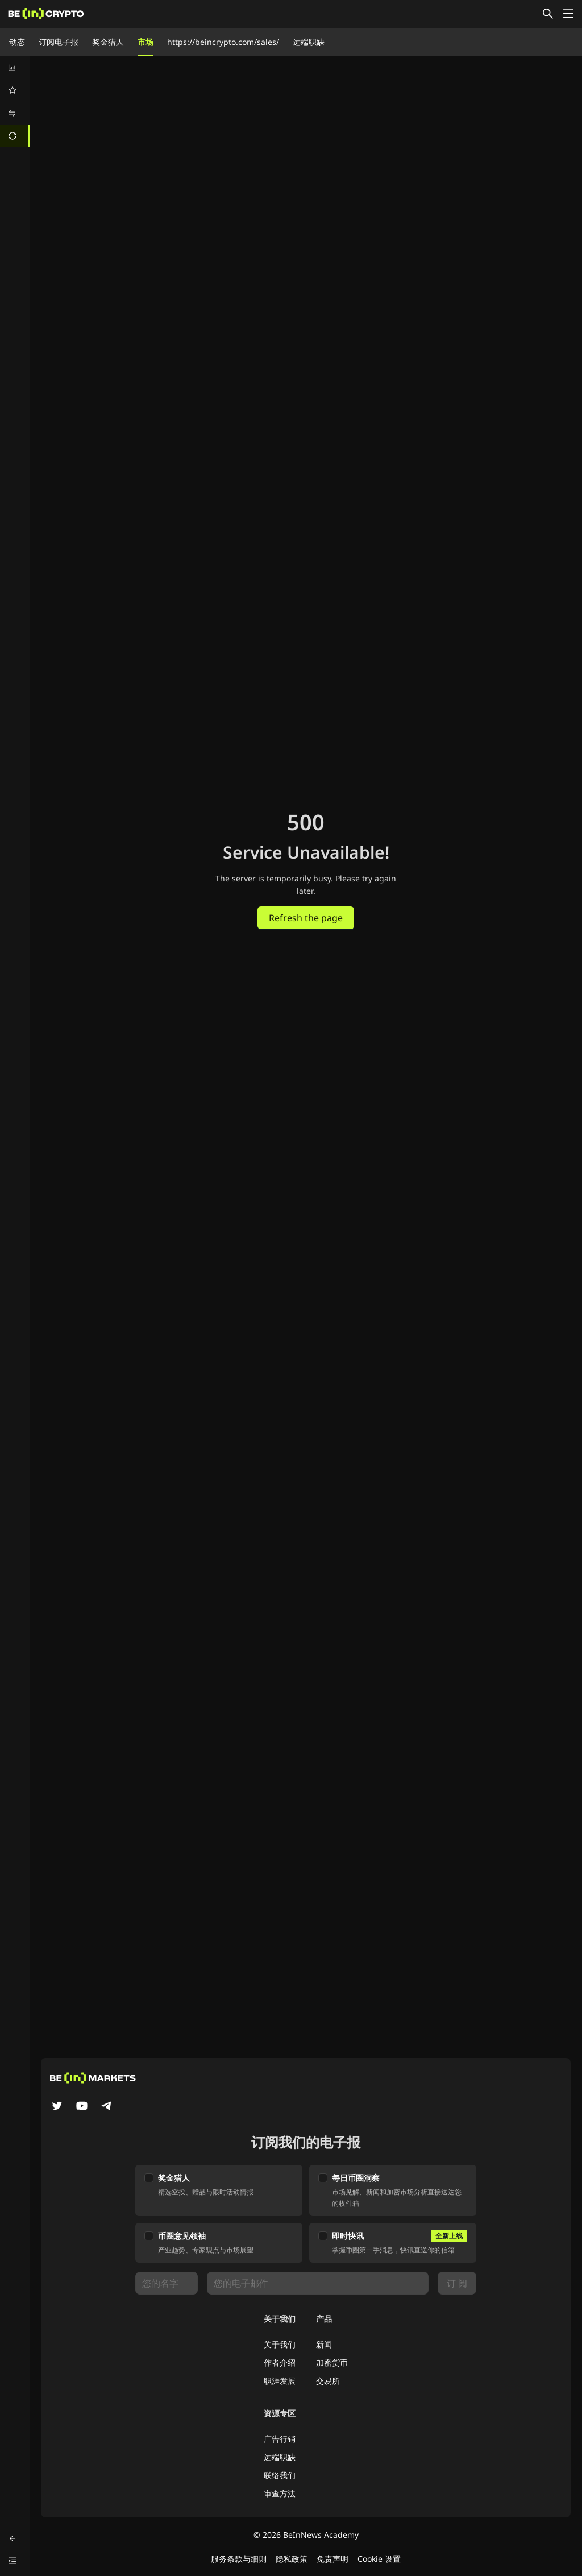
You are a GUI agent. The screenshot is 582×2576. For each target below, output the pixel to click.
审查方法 (280, 2493)
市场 (145, 41)
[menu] (15, 101)
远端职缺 (309, 41)
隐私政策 (291, 2558)
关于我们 (280, 2344)
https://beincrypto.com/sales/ (223, 41)
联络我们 (280, 2475)
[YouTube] (82, 2107)
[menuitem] (15, 67)
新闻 (324, 2344)
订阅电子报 (58, 41)
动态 (17, 41)
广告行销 (280, 2438)
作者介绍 (280, 2362)
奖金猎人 (108, 41)
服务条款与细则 (239, 2558)
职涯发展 (280, 2380)
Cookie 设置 (379, 2558)
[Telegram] (107, 2107)
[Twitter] (57, 2107)
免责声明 (332, 2558)
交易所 (328, 2380)
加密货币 (332, 2362)
